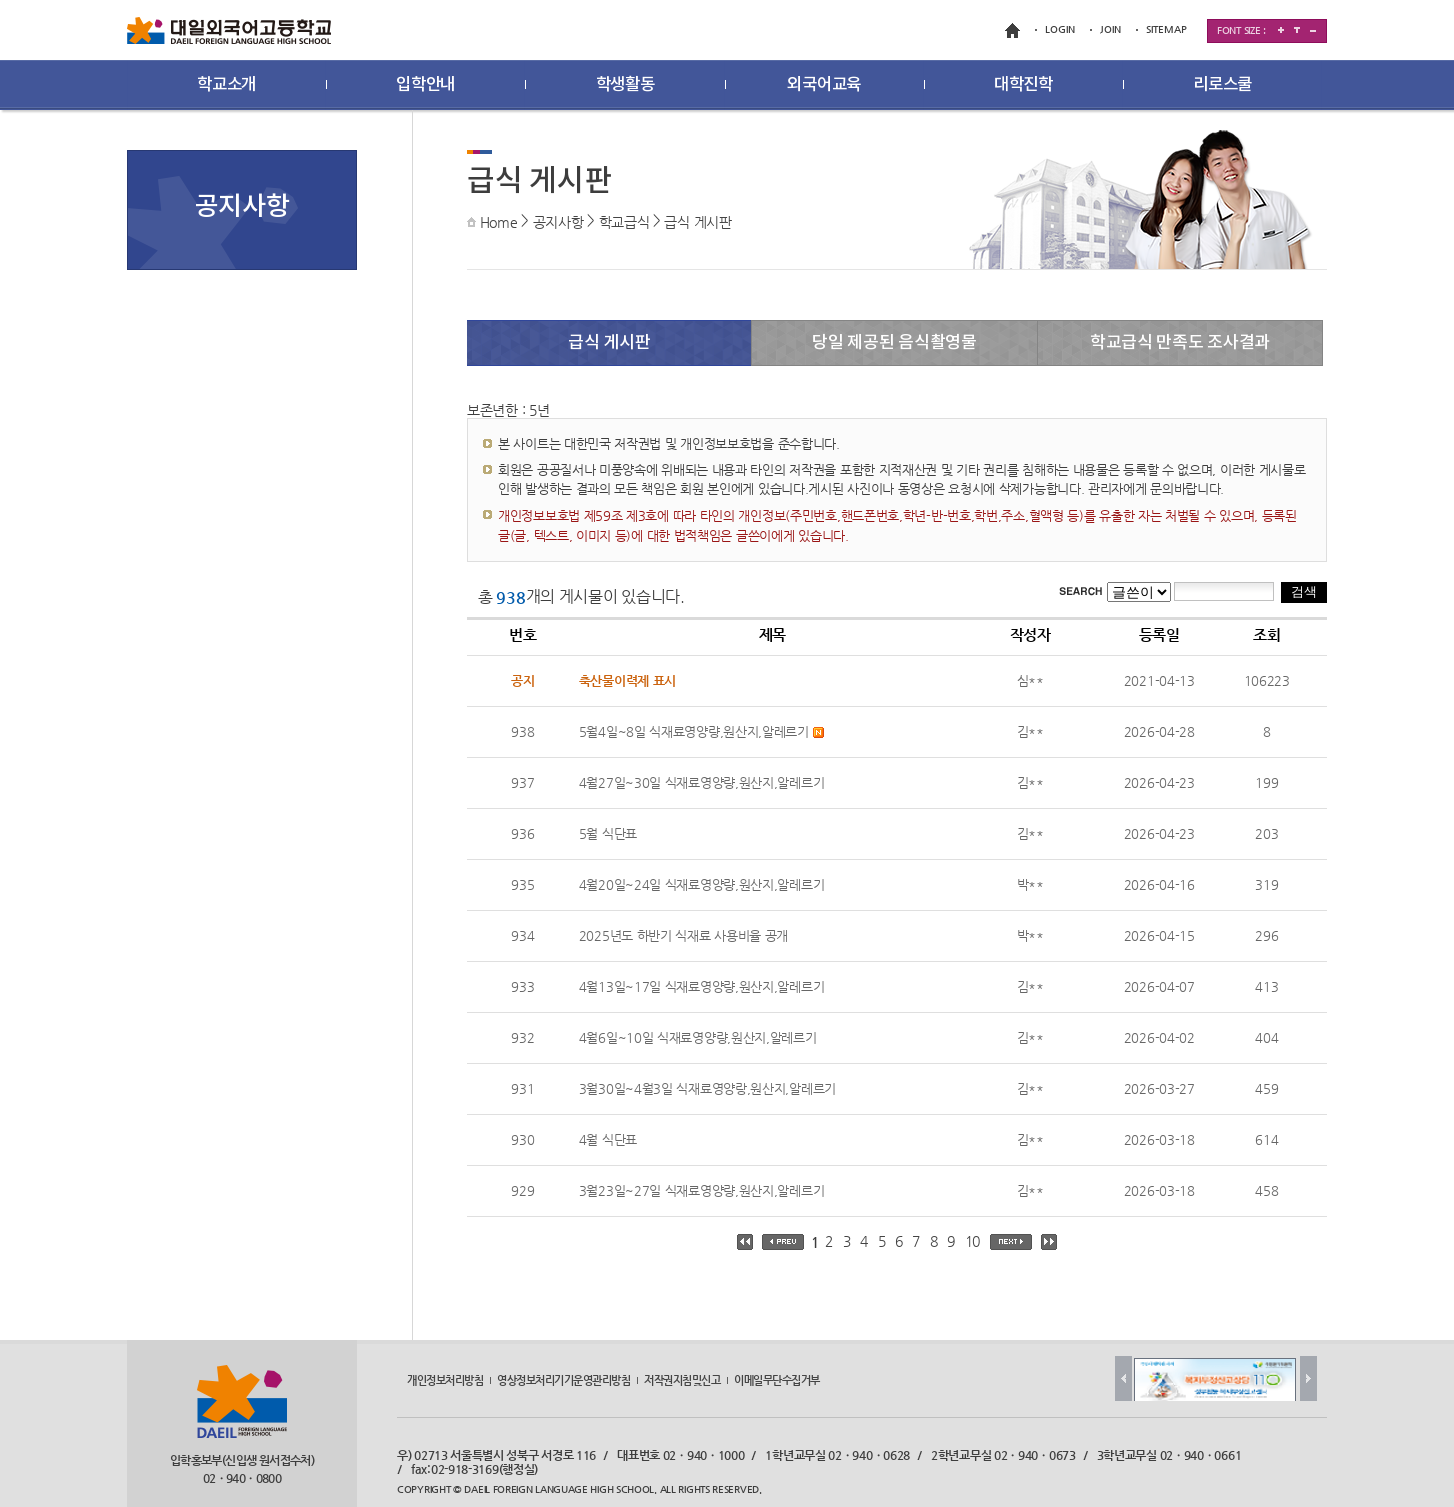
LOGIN (1060, 29)
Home (499, 222)
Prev (1123, 1378)
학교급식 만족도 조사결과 (1180, 343)
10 (972, 1241)
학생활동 (625, 85)
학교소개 (226, 85)
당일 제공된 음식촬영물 (894, 343)
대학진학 (1023, 85)
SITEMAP (1166, 29)
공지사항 (558, 222)
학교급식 (624, 222)
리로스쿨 (1222, 85)
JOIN (1110, 29)
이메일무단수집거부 (777, 1380)
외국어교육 (824, 85)
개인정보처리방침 (445, 1380)
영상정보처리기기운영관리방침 (563, 1380)
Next (1308, 1378)
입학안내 (425, 85)
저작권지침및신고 (682, 1380)
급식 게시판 (697, 222)
